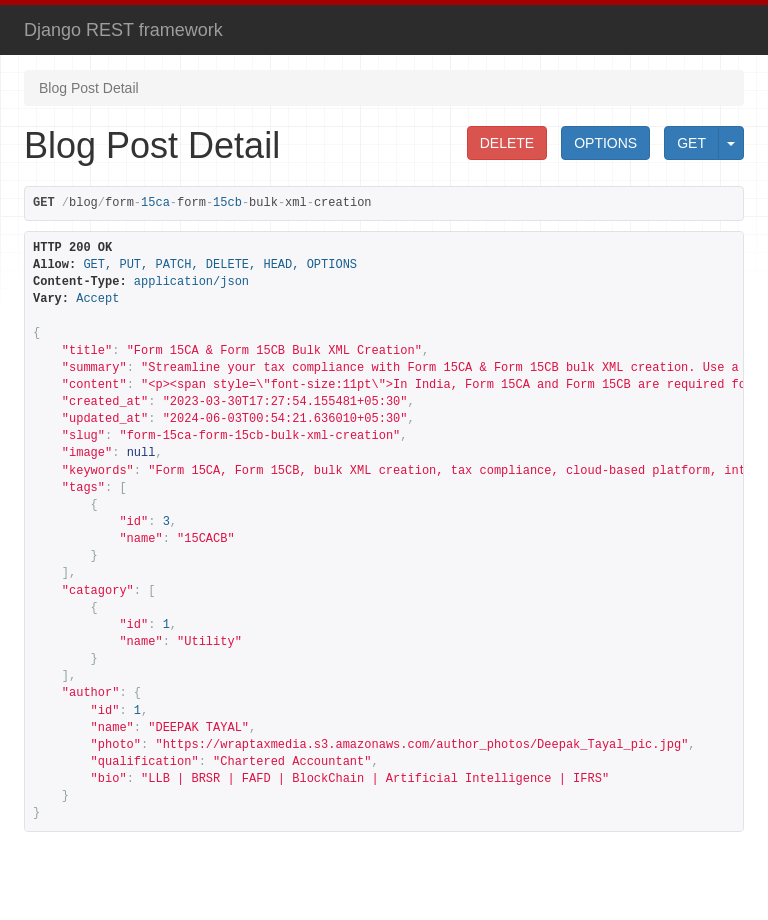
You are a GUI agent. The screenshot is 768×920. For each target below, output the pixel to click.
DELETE (507, 143)
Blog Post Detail (89, 88)
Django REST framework (123, 30)
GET (691, 143)
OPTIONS (605, 143)
